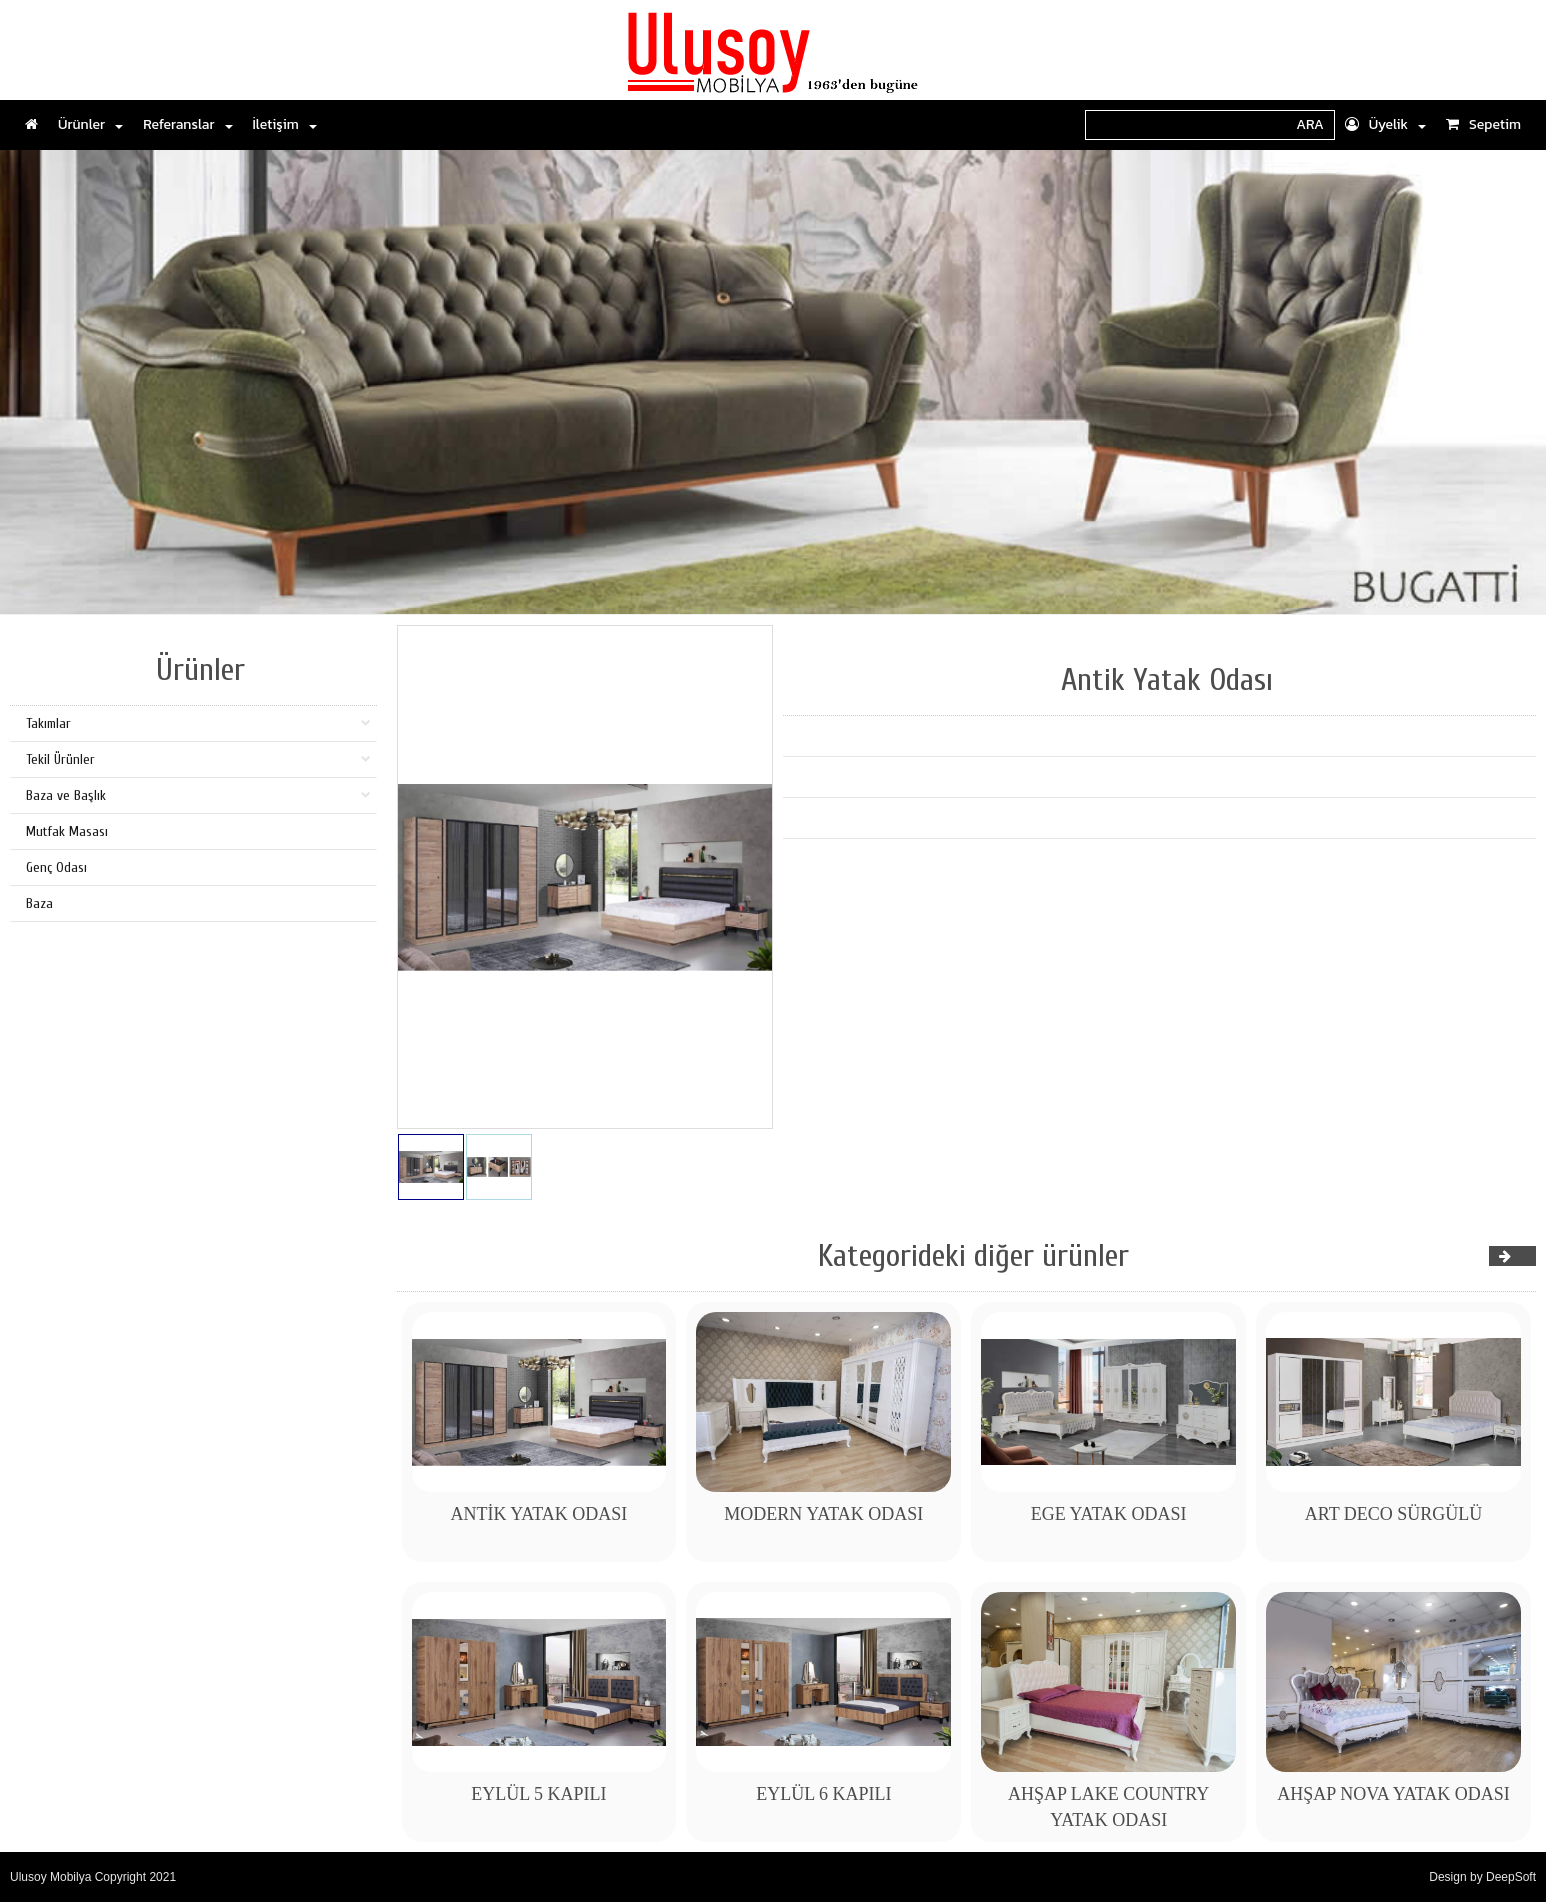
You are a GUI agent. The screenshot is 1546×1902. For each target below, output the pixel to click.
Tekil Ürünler (198, 759)
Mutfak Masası (67, 831)
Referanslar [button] (187, 124)
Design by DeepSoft (1482, 1877)
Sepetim (1483, 124)
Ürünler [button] (90, 124)
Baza (39, 903)
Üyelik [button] (1385, 124)
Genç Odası (56, 867)
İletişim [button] (285, 124)
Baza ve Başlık (198, 795)
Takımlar (198, 723)
